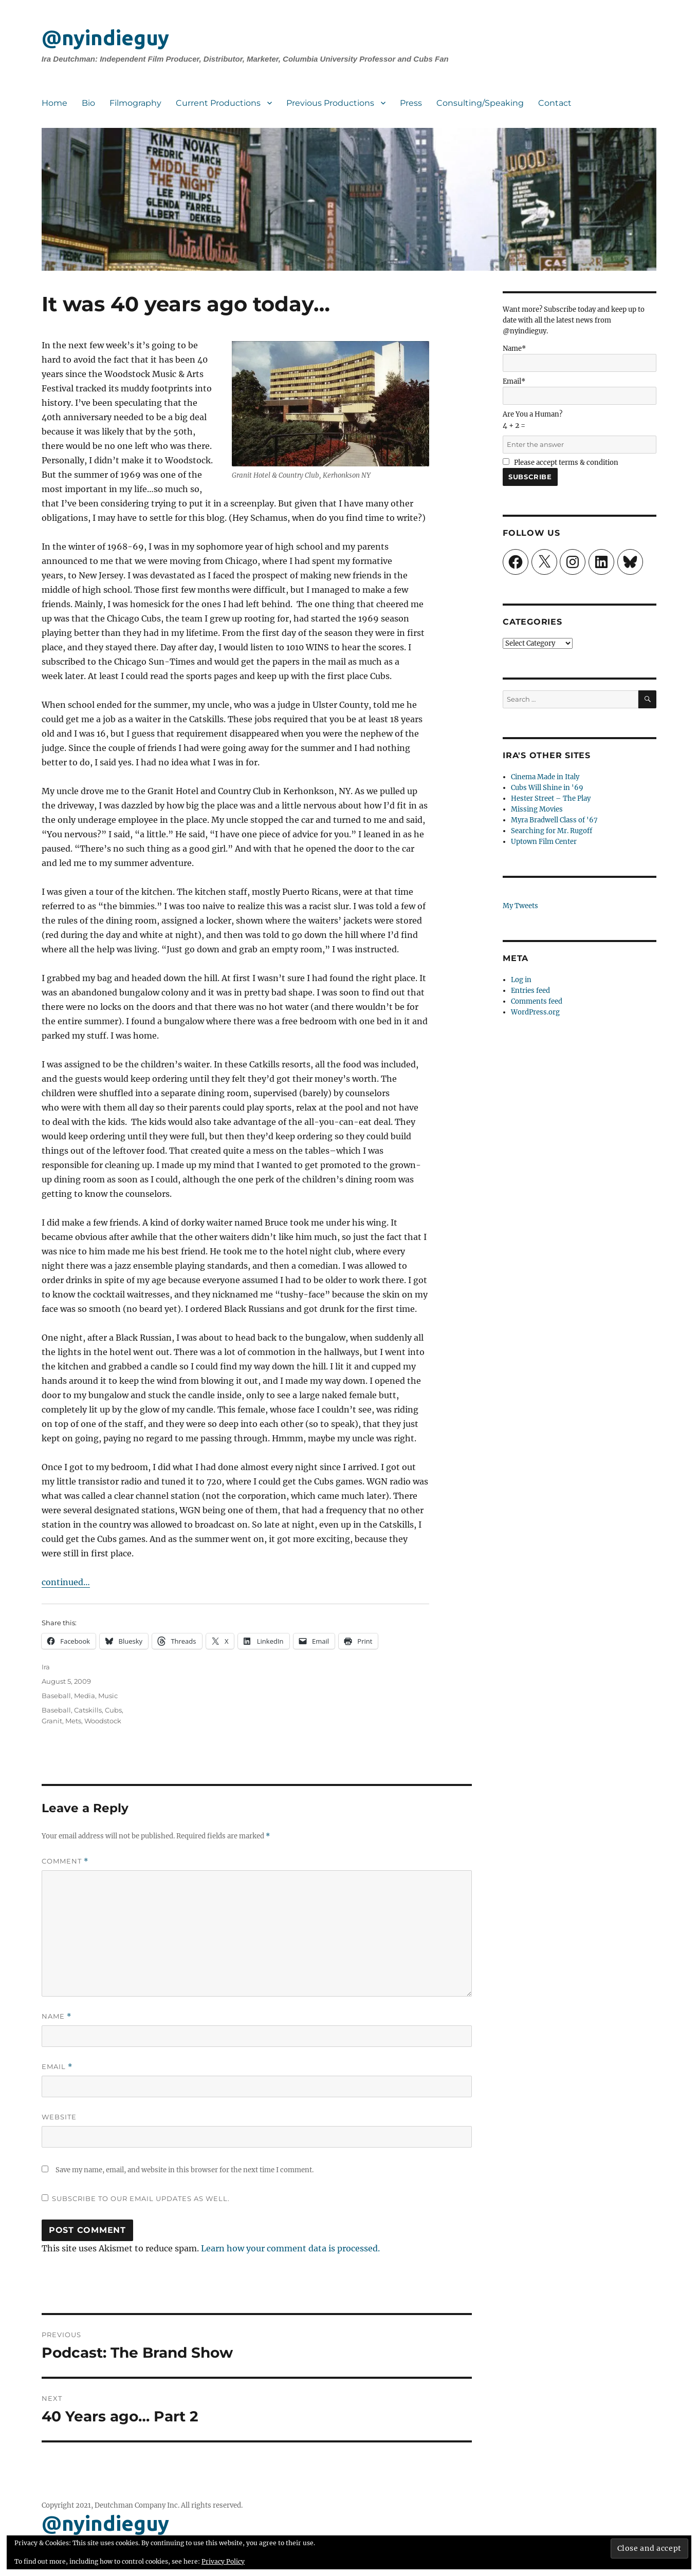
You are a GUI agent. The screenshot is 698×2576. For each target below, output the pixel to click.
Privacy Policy (223, 2561)
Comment (65, 1861)
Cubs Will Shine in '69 (547, 787)
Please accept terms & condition (560, 462)
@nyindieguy (105, 37)
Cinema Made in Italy (545, 777)
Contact (555, 103)
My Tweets (520, 905)
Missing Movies (537, 809)
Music (108, 1695)
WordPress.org (535, 1012)
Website (59, 2117)
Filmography (135, 103)
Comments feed (536, 1001)
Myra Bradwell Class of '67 (554, 820)
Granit (52, 1721)
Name (56, 2016)
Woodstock (102, 1721)
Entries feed (530, 990)
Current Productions (218, 103)
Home (54, 103)
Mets (73, 1721)
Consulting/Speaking (480, 103)
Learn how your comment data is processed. (290, 2248)
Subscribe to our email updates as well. (141, 2198)
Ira (46, 1667)
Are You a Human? (579, 429)
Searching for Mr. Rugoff (551, 830)
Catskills (88, 1710)
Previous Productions (330, 103)
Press (411, 103)
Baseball (56, 1695)
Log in (521, 979)
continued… (66, 1582)
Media (84, 1695)
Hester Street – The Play (551, 798)
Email (57, 2066)
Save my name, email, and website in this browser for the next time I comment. (185, 2170)
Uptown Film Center (544, 841)
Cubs (113, 1710)
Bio (88, 103)
